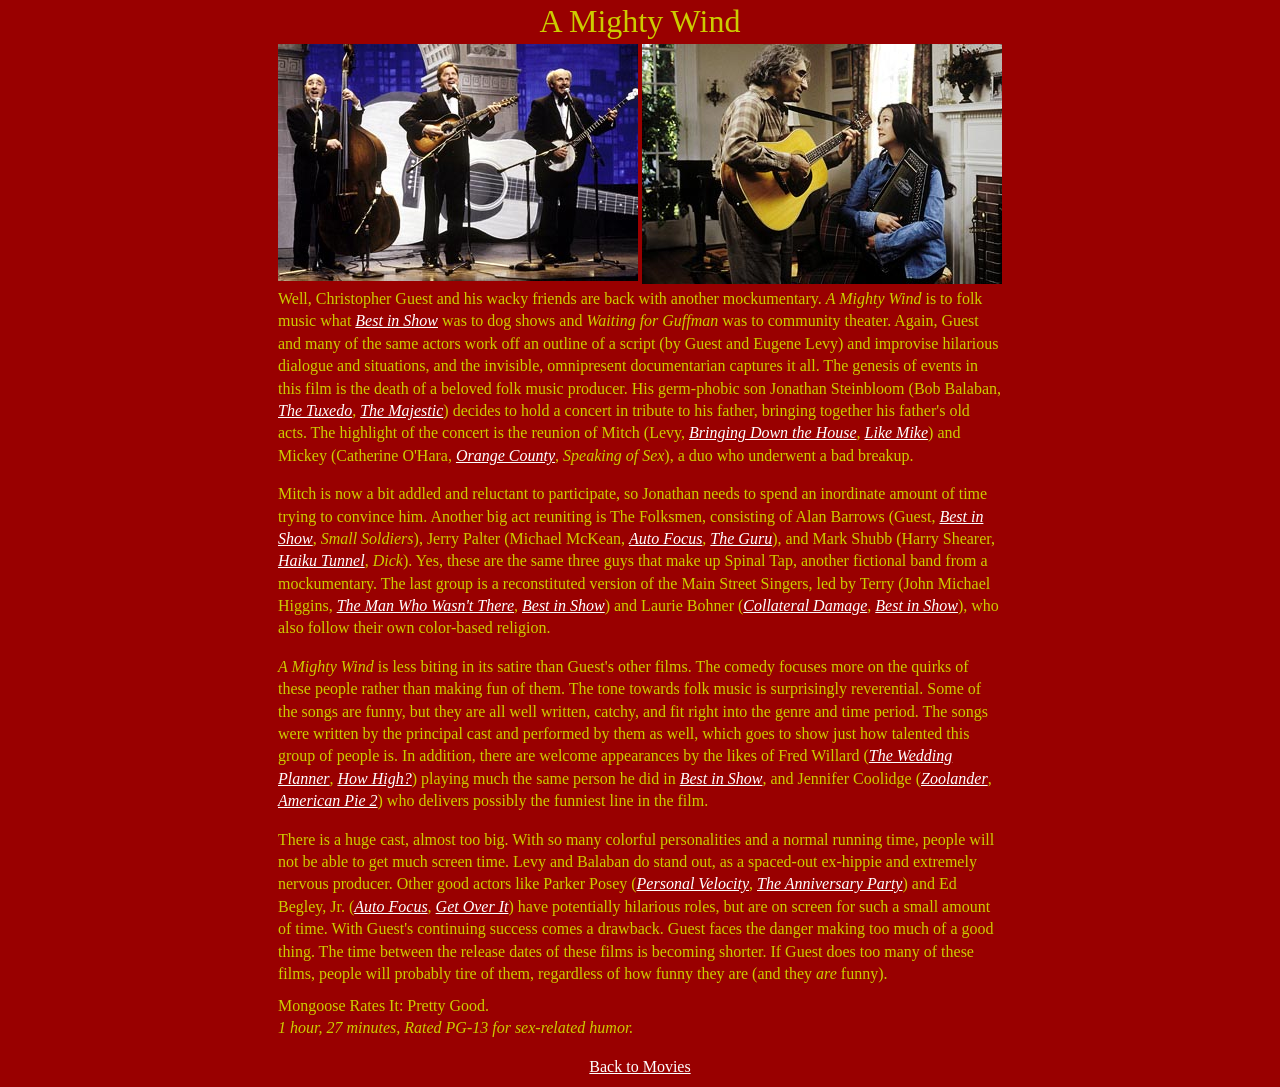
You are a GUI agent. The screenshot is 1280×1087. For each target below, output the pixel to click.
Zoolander (954, 778)
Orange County (505, 455)
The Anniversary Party (829, 883)
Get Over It (472, 906)
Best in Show (396, 320)
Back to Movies (639, 1066)
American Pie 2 (328, 800)
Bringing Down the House (773, 432)
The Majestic (401, 410)
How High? (375, 778)
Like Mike (897, 432)
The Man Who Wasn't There (425, 605)
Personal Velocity (693, 883)
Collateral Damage (805, 605)
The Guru (741, 538)
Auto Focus (665, 538)
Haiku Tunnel (321, 560)
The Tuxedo (315, 410)
